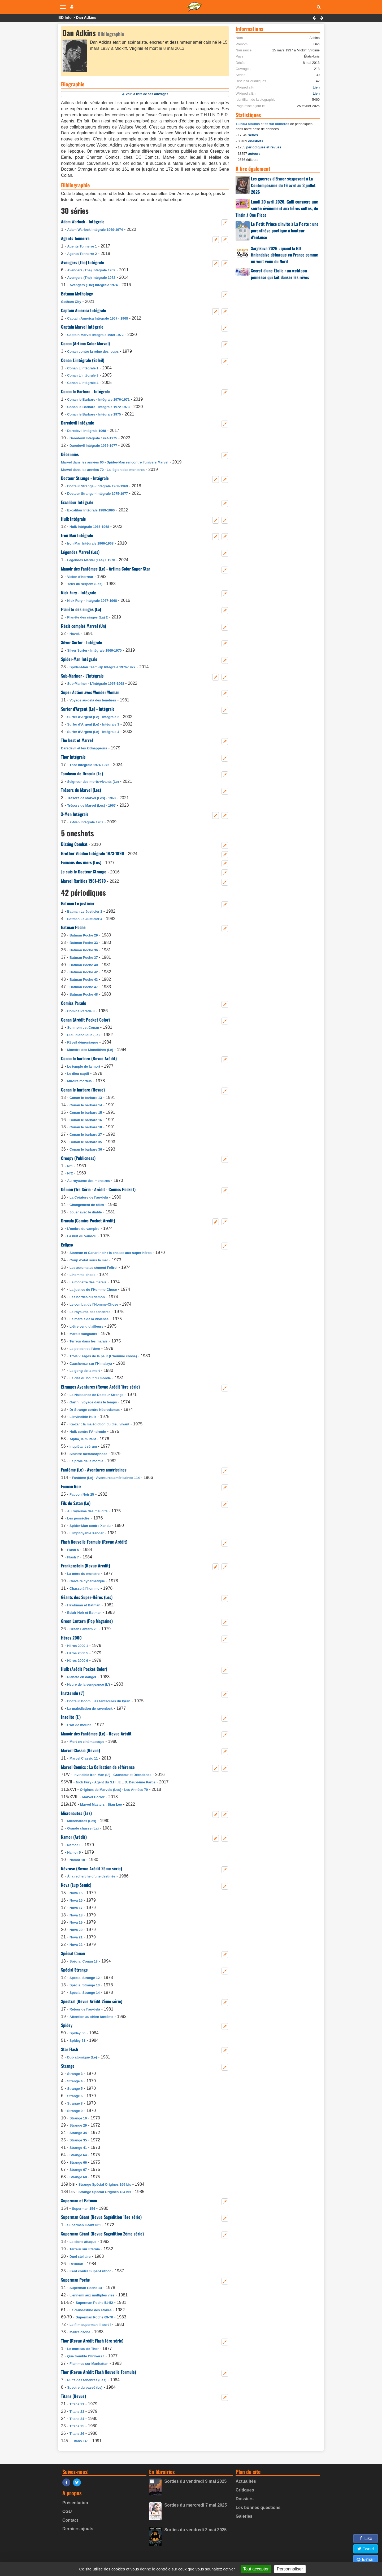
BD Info (65, 17)
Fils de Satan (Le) (75, 1503)
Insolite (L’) (71, 1717)
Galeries (244, 2516)
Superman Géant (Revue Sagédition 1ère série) (101, 2217)
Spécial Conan (73, 1953)
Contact (70, 2520)
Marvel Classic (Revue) (80, 1750)
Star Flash (69, 2049)
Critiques (245, 2490)
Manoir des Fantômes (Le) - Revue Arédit (96, 1733)
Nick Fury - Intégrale (78, 592)
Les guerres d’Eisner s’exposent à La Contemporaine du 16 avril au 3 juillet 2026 (283, 185)
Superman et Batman (79, 2200)
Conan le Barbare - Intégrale (85, 391)
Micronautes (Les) (76, 1813)
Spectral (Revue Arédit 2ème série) (91, 2001)
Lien (316, 87)
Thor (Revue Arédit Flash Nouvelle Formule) (98, 2372)
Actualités (246, 2481)
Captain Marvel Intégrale (82, 327)
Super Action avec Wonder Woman (90, 692)
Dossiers (245, 2499)
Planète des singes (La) (81, 609)
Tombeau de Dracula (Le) (82, 773)
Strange (68, 2066)
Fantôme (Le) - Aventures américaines (94, 1469)
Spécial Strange (74, 1970)
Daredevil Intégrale (77, 422)
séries (253, 135)
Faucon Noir (71, 1486)
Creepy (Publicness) (78, 1158)
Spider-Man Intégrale (79, 659)
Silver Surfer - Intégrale (81, 642)
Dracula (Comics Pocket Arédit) (88, 1220)
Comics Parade (73, 1003)
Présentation (75, 2502)
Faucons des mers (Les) (81, 862)
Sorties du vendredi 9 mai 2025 (195, 2481)
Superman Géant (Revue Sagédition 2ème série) (102, 2233)
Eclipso (67, 1244)
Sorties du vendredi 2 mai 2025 (195, 2530)
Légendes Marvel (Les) (80, 552)
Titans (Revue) (73, 2396)
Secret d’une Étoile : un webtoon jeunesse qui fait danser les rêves (280, 273)
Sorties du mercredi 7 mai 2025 (195, 2505)
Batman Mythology (77, 293)
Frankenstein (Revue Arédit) (85, 1565)
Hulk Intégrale (73, 519)
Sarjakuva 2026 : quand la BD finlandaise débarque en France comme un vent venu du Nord (284, 255)
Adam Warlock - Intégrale (83, 221)
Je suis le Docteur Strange (83, 871)
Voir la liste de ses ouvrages (147, 94)
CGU (67, 2511)
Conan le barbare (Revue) (83, 1089)
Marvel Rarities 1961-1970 (83, 881)
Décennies (70, 454)
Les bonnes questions (258, 2507)
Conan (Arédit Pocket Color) (85, 1020)
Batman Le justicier (77, 903)
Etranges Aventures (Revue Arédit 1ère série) (100, 1387)
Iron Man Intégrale (77, 535)
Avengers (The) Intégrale (82, 262)
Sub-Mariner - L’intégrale (82, 676)
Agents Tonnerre (75, 238)
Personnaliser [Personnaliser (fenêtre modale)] (290, 2569)
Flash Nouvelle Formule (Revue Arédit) (94, 1542)
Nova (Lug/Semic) (76, 1885)
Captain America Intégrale (83, 310)
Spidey (66, 2025)
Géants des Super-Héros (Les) (86, 1597)
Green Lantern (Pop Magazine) (87, 1621)
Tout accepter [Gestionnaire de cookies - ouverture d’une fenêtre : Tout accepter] (256, 2569)
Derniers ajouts (77, 2528)
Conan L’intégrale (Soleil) (82, 360)
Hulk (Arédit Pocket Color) (84, 1669)
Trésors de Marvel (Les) (81, 790)
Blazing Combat (74, 844)
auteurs (254, 154)
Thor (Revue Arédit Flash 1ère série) (92, 2341)
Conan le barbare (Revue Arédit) (89, 1058)
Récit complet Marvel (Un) (83, 626)
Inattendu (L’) (72, 1693)
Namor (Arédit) (74, 1837)
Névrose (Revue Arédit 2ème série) (91, 1868)
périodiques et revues (263, 147)
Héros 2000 (71, 1637)
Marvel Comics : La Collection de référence (98, 1767)
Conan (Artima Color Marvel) (85, 343)
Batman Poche (73, 927)
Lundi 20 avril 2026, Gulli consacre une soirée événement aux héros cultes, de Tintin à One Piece (277, 208)
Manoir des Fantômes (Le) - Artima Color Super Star (105, 568)
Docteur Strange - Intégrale (85, 478)
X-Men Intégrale (75, 814)
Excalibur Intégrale (77, 502)
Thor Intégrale (73, 757)
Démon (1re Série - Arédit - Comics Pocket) (98, 1189)
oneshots (255, 141)
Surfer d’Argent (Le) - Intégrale (88, 709)
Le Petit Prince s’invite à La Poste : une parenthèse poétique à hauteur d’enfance (285, 230)
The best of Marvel (77, 740)
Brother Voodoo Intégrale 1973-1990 (92, 853)
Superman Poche (75, 2280)
